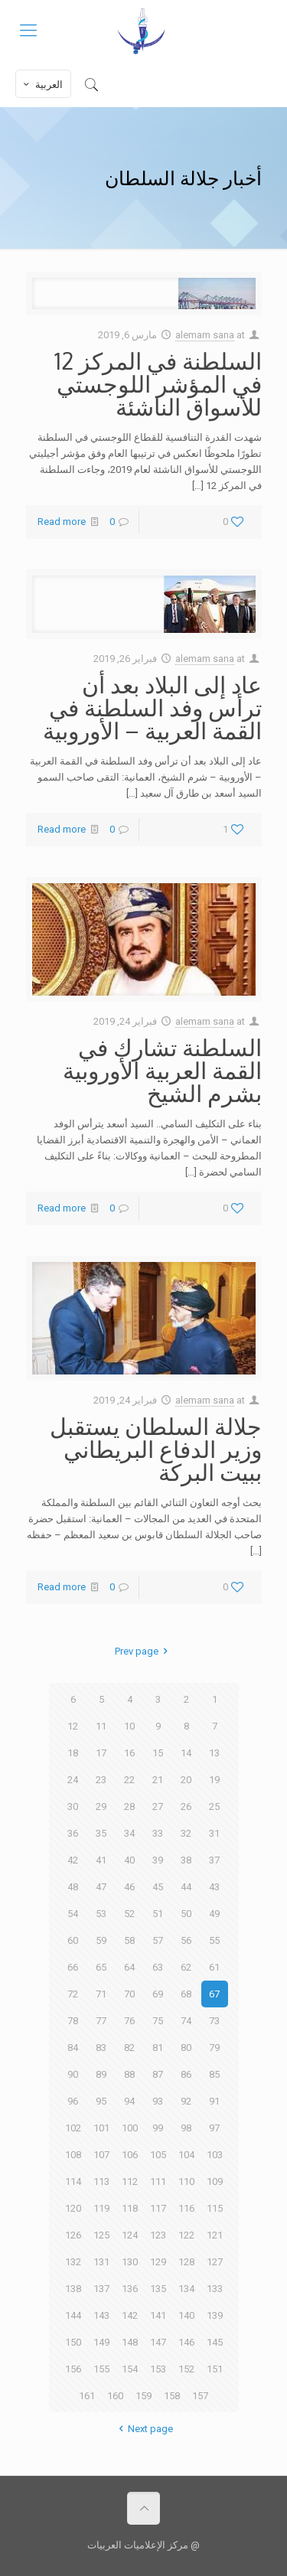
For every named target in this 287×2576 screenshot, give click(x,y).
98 (186, 2128)
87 (157, 2074)
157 (200, 2396)
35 (101, 1833)
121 (215, 2235)
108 (73, 2154)
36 (72, 1833)
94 (129, 2101)
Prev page (143, 1651)
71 (101, 1994)
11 (101, 1726)
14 (186, 1753)
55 (214, 1940)
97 (214, 2128)
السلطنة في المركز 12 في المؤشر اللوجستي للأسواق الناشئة (158, 383)
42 (72, 1860)
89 (101, 2074)
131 (101, 2262)
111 (158, 2181)
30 (72, 1806)
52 (129, 1913)
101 (101, 2128)
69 (157, 1994)
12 (72, 1726)
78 (72, 2021)
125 (101, 2235)
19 (214, 1779)
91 (214, 2101)
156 (73, 2369)
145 (215, 2342)
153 (158, 2369)
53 (101, 1913)
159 (143, 2396)
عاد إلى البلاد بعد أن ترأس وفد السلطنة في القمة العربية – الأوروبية (152, 707)
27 (157, 1806)
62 (186, 1967)
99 (157, 2128)
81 (157, 2047)
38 (186, 1860)
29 (101, 1806)
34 (129, 1833)
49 (214, 1913)
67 (214, 1994)
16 (129, 1753)
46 (129, 1887)
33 (157, 1833)
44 (186, 1887)
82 (129, 2047)
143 (101, 2315)
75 (157, 2021)
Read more (62, 521)
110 (186, 2181)
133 (215, 2288)
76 (129, 2021)
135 (158, 2288)
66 (72, 1967)
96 (72, 2101)
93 (157, 2101)
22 (129, 1779)
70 (129, 1994)
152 (186, 2369)
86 (186, 2074)
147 (158, 2342)
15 (157, 1753)
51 (157, 1913)
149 (101, 2342)
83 (101, 2047)
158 (172, 2396)
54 (72, 1913)
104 (186, 2154)
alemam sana (204, 335)
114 (73, 2181)
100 (130, 2128)
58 (129, 1940)
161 (87, 2396)
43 (214, 1887)
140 (186, 2315)
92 (186, 2101)
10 (129, 1726)
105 (158, 2154)
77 (101, 2021)
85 (214, 2074)
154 (130, 2369)
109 (215, 2181)
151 (215, 2369)
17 (101, 1753)
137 (101, 2288)
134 (186, 2288)
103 (215, 2154)
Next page (143, 2428)
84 (72, 2047)
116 (186, 2208)
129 (158, 2262)
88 (129, 2074)
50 (186, 1913)
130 (130, 2262)
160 (115, 2396)
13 (214, 1753)
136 (130, 2288)
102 (73, 2128)
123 (158, 2235)
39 (157, 1860)
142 (130, 2315)
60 (72, 1940)
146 (186, 2342)
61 (214, 1967)
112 (130, 2181)
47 (101, 1887)
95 (101, 2101)
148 (130, 2342)
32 (186, 1833)
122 (186, 2235)
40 (129, 1860)
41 (101, 1860)
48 (72, 1887)
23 (101, 1779)
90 (72, 2074)
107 (101, 2154)
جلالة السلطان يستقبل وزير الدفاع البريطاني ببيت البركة (156, 1448)
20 (186, 1779)
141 (158, 2315)
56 (186, 1940)
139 (215, 2315)
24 (72, 1779)
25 (214, 1806)
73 (214, 2021)
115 (215, 2208)
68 (186, 1994)
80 (186, 2047)
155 (101, 2369)
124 (130, 2235)
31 (214, 1833)
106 (130, 2154)
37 (214, 1860)
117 (158, 2208)
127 (215, 2262)
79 (214, 2047)
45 (157, 1887)
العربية (42, 84)
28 (129, 1806)
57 (157, 1940)
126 (73, 2235)
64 (129, 1967)
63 (157, 1967)
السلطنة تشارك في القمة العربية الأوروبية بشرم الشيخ (162, 1069)
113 (101, 2181)
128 (186, 2262)
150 (73, 2342)
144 (73, 2315)
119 (101, 2208)
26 (186, 1806)
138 (73, 2288)
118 (130, 2208)
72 (72, 1994)
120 (73, 2208)
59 (101, 1940)
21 (157, 1779)
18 (72, 1753)
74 (186, 2021)
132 (73, 2262)
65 (101, 1967)
